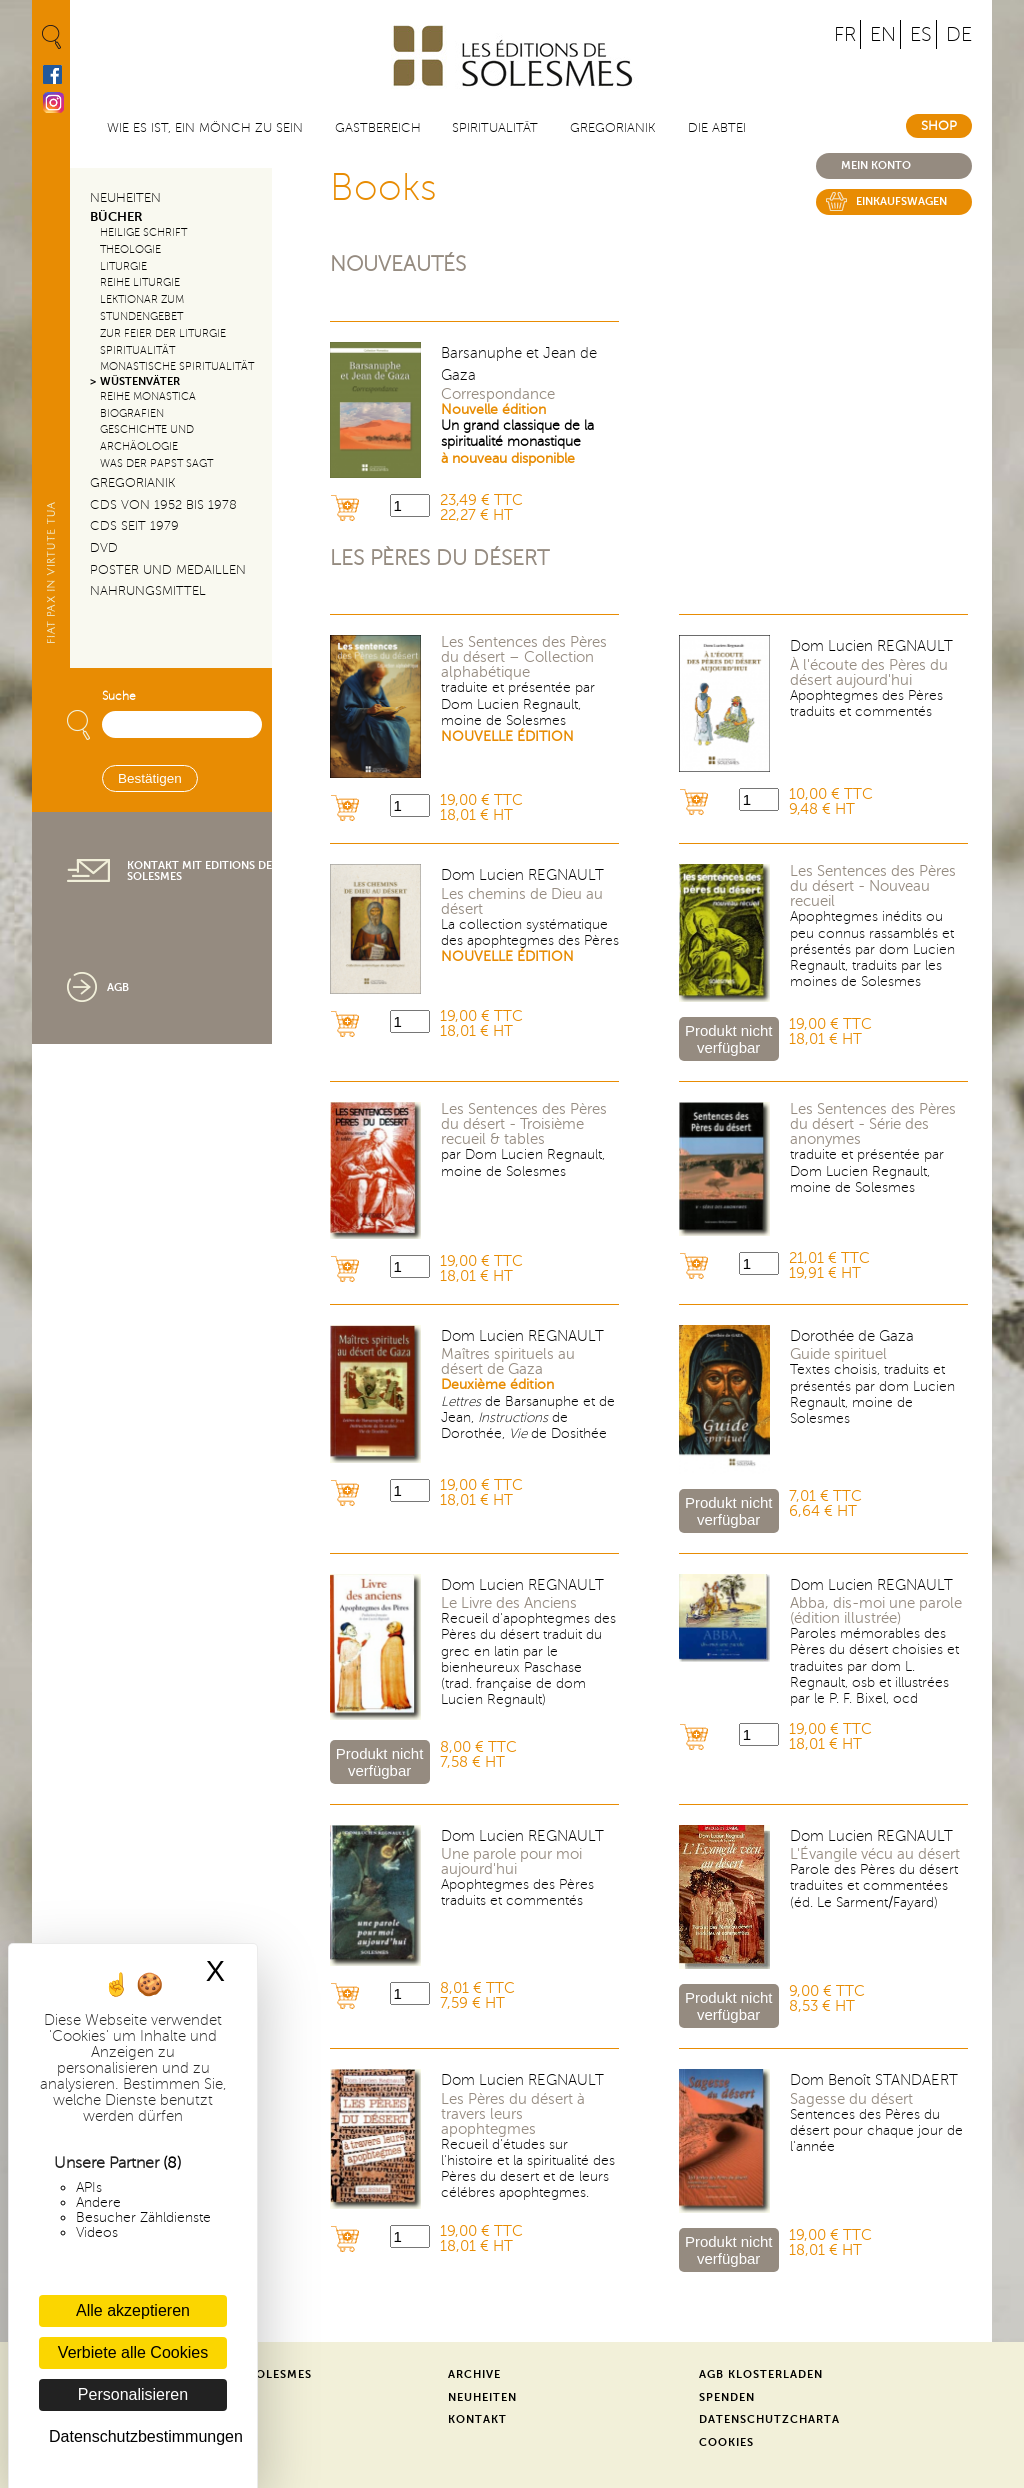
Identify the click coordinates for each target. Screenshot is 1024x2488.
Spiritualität (495, 128)
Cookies (726, 2442)
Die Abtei (717, 128)
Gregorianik (613, 128)
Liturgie (123, 266)
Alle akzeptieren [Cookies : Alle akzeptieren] (133, 2310)
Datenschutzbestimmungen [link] (138, 2436)
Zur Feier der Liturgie (163, 333)
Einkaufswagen (901, 201)
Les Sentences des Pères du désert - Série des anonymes (873, 1124)
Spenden (727, 2397)
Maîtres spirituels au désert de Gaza (508, 1362)
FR (845, 34)
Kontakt (477, 2419)
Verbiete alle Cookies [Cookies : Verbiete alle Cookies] (133, 2352)
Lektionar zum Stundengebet (142, 308)
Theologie (130, 249)
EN (883, 34)
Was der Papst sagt (156, 463)
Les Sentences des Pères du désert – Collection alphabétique (524, 657)
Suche (119, 696)
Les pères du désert (439, 558)
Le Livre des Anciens (509, 1603)
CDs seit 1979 (134, 526)
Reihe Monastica (148, 396)
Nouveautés (398, 264)
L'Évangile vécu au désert (875, 1854)
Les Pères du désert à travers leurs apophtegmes (513, 2114)
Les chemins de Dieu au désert (522, 902)
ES (921, 34)
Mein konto (876, 165)
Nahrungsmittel (148, 591)
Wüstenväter (140, 381)
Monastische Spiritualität (177, 366)
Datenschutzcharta (769, 2419)
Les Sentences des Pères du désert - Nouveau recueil (873, 886)
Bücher (116, 217)
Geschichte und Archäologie (147, 438)
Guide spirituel (838, 1354)
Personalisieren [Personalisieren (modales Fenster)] (133, 2394)
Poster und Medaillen (168, 570)
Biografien (132, 413)
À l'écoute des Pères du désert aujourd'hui (869, 673)
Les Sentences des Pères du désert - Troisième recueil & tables (524, 1124)
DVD (104, 548)
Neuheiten (125, 198)
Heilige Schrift (143, 232)
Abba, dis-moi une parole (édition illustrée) (876, 1611)
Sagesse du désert (851, 2099)
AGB (118, 987)
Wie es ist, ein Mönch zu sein (205, 128)
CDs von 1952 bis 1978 (163, 505)
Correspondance (498, 394)
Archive (474, 2374)
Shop (939, 126)
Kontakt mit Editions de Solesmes (199, 871)
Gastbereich (378, 128)
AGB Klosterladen (761, 2374)
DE (959, 34)
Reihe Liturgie (140, 282)
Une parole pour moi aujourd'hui (511, 1862)
